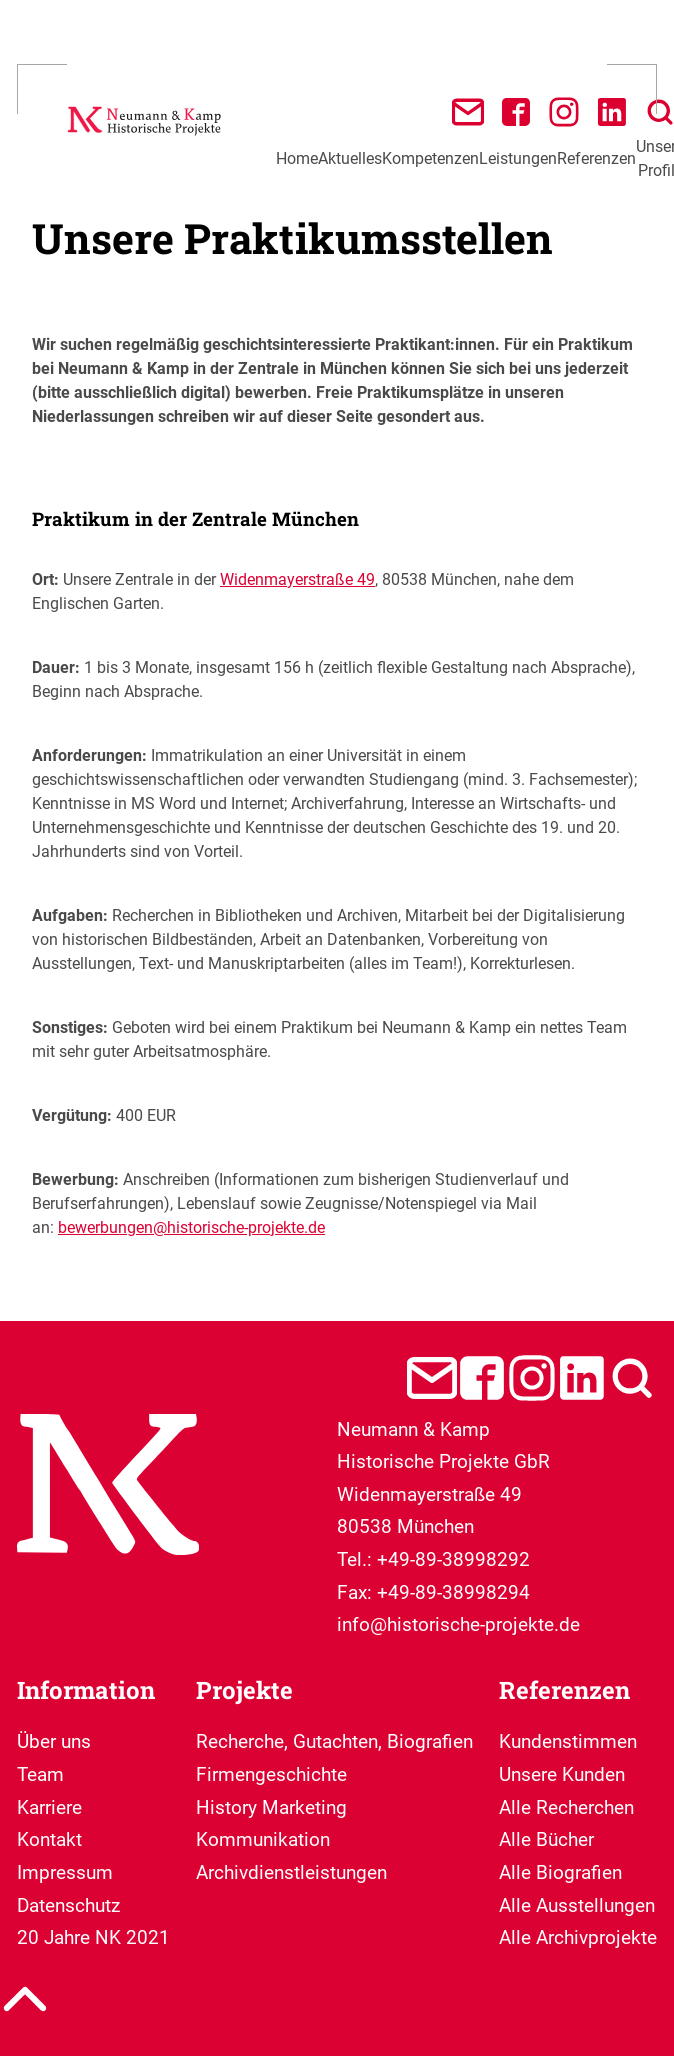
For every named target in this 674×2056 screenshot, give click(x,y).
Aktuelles (350, 158)
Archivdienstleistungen (291, 1872)
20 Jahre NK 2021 (93, 1937)
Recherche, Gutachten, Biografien (334, 1741)
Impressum (65, 1872)
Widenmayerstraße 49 (297, 579)
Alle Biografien (560, 1872)
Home (297, 158)
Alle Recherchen (566, 1807)
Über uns (54, 1741)
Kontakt (49, 1839)
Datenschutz (68, 1905)
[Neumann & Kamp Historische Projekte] (146, 137)
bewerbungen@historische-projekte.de (191, 1227)
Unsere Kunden (562, 1774)
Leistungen (518, 158)
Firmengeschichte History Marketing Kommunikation (271, 1807)
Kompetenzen (430, 158)
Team (40, 1774)
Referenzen (596, 158)
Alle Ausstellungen (577, 1905)
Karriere (49, 1807)
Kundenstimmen (568, 1741)
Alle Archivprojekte (578, 1937)
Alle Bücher (546, 1839)
